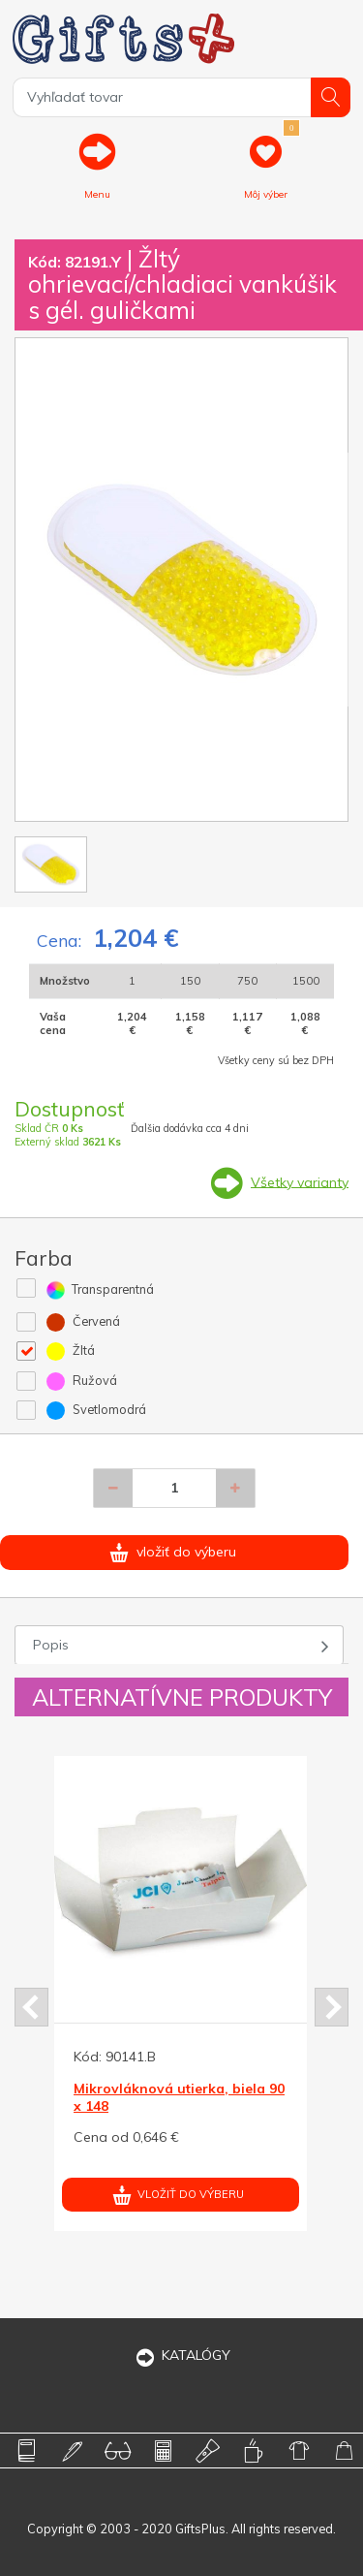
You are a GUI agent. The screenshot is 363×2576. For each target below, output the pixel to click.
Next (331, 2007)
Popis (51, 1644)
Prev (31, 2007)
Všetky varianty (299, 1181)
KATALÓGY (182, 2355)
